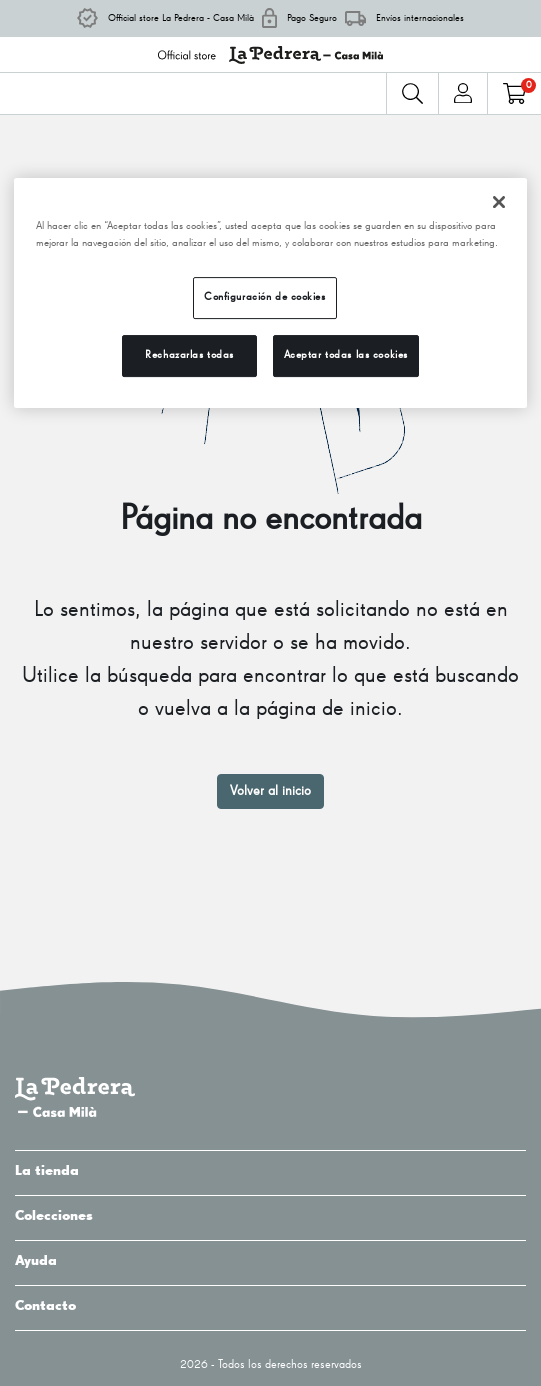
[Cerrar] (499, 202)
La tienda (270, 1171)
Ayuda (270, 1261)
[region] (271, 293)
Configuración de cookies (265, 297)
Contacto (270, 1306)
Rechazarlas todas (189, 355)
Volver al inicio (270, 791)
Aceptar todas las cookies (346, 355)
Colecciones (270, 1216)
